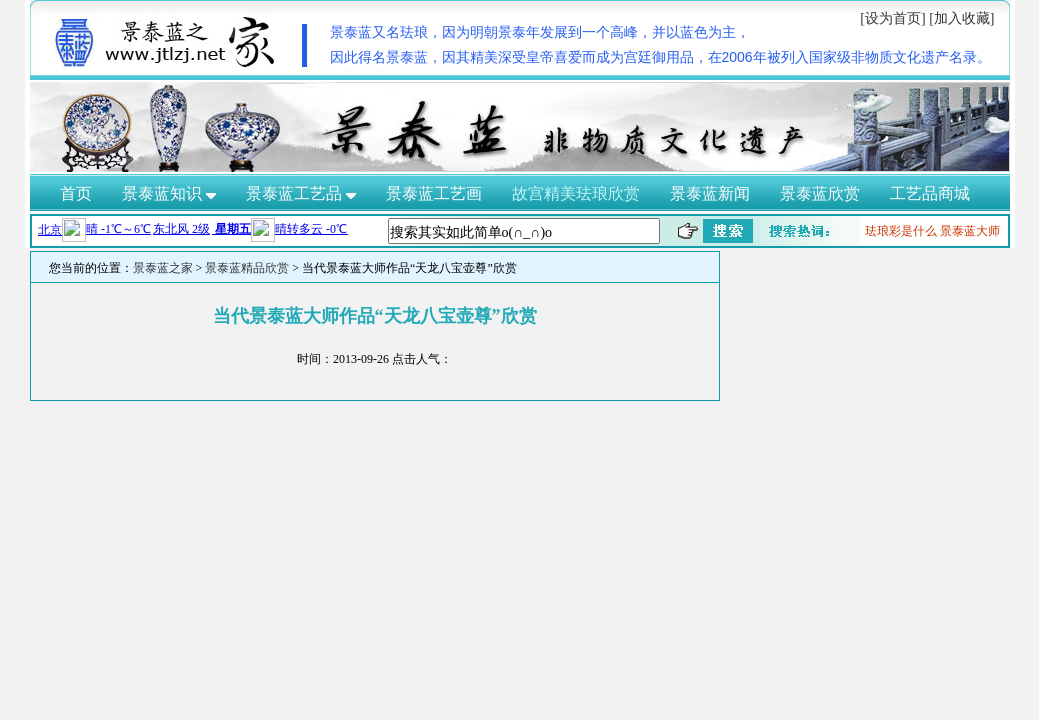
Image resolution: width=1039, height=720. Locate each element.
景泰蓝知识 (169, 193)
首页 (76, 193)
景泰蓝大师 (970, 231)
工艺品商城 (930, 193)
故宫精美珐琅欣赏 (576, 193)
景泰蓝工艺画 (434, 193)
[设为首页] (892, 18)
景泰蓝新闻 (710, 193)
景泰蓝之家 (163, 268)
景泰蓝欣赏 (820, 193)
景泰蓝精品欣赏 (247, 268)
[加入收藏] (961, 18)
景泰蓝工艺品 (301, 193)
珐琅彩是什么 (901, 231)
